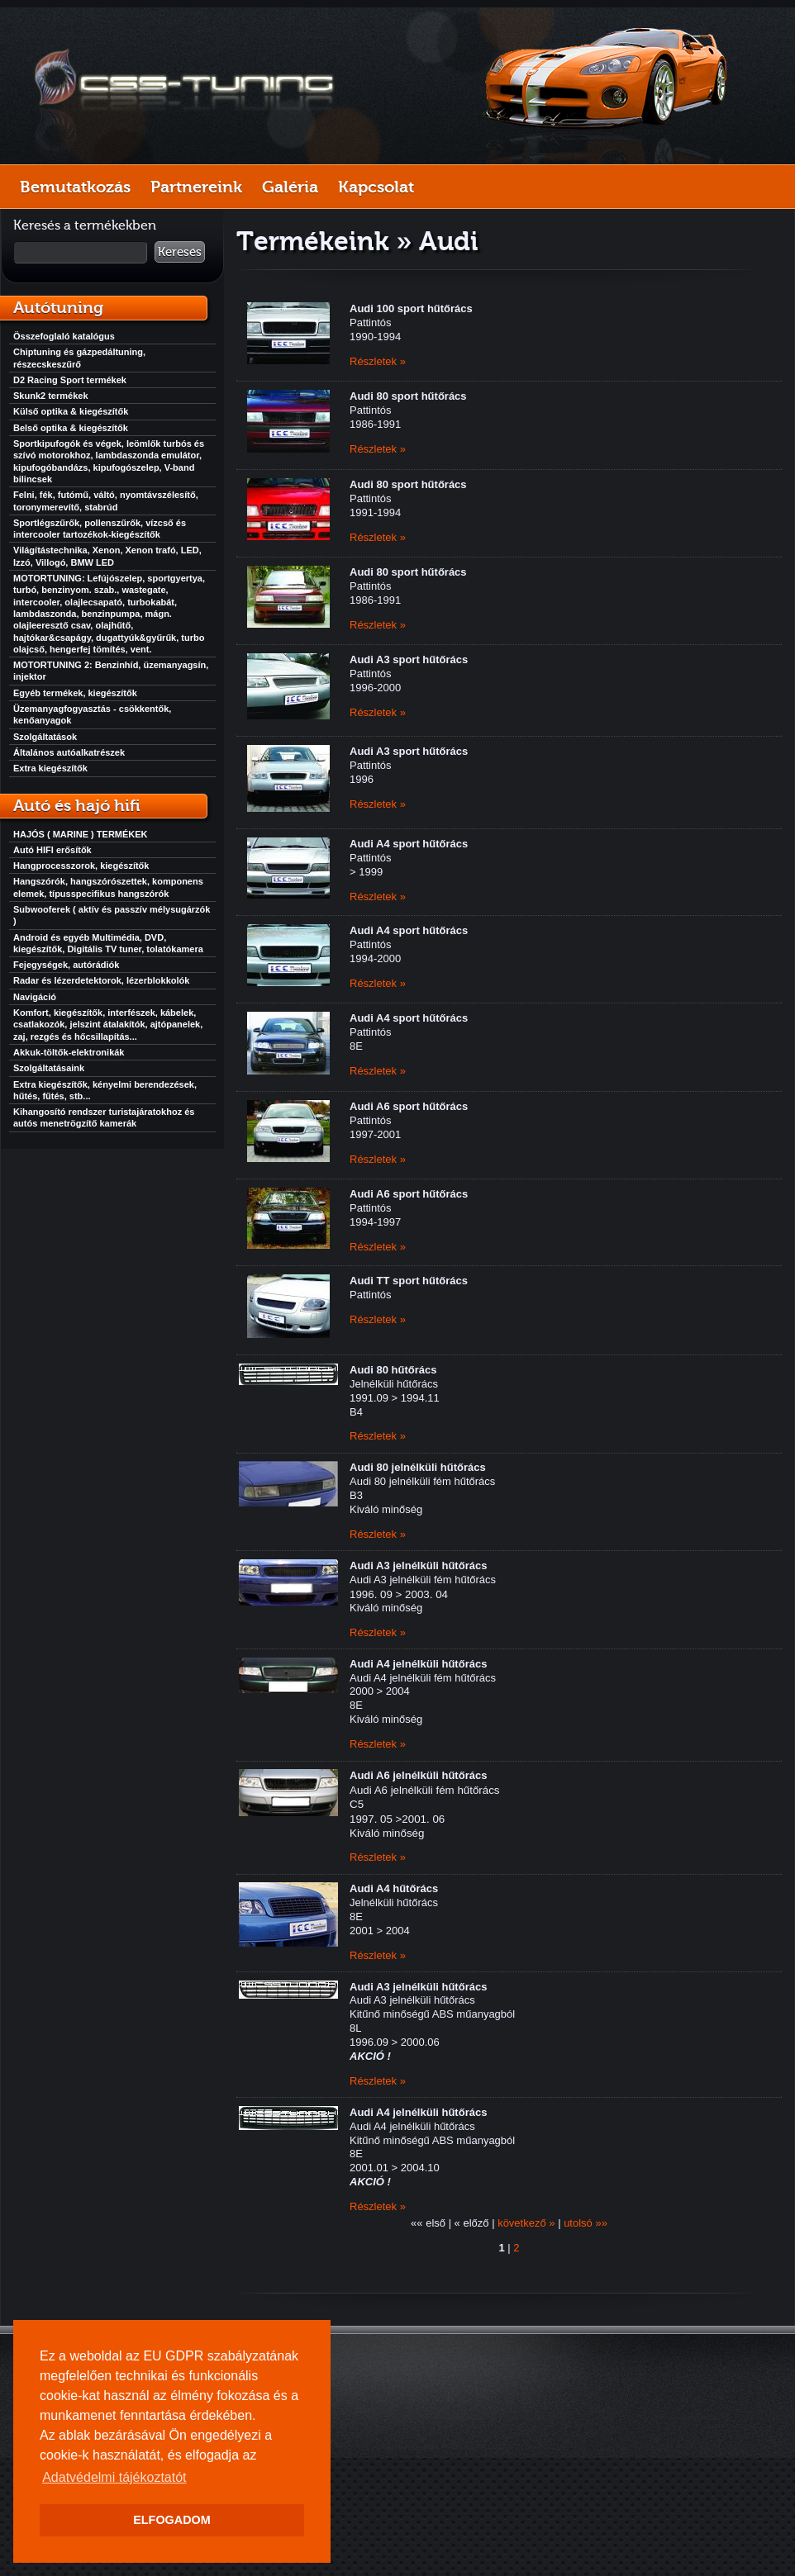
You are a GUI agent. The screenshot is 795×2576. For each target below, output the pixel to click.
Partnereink (196, 187)
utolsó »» (585, 2223)
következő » (526, 2223)
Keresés (180, 251)
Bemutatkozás (75, 187)
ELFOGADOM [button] (172, 2519)
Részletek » (378, 361)
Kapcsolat (376, 187)
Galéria (290, 187)
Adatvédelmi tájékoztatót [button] (114, 2477)
